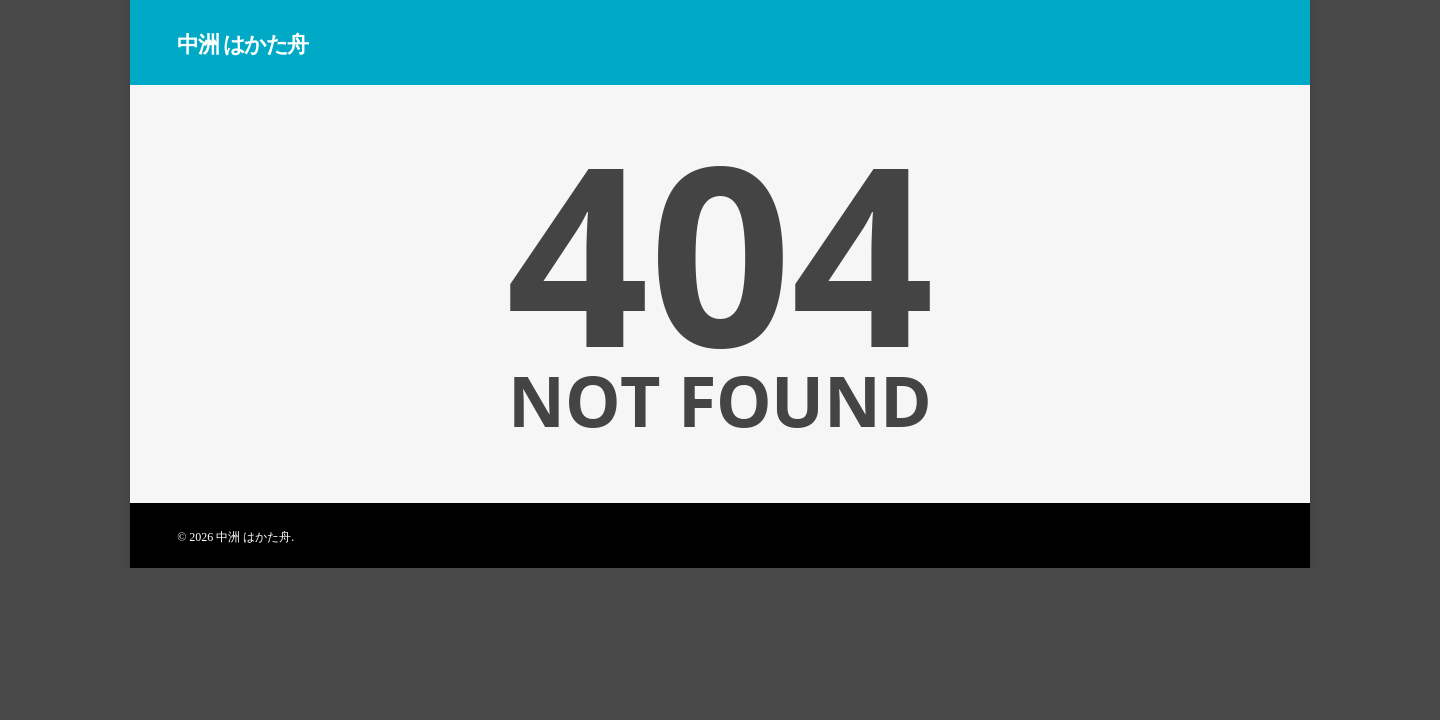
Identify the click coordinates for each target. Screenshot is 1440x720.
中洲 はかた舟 (242, 43)
